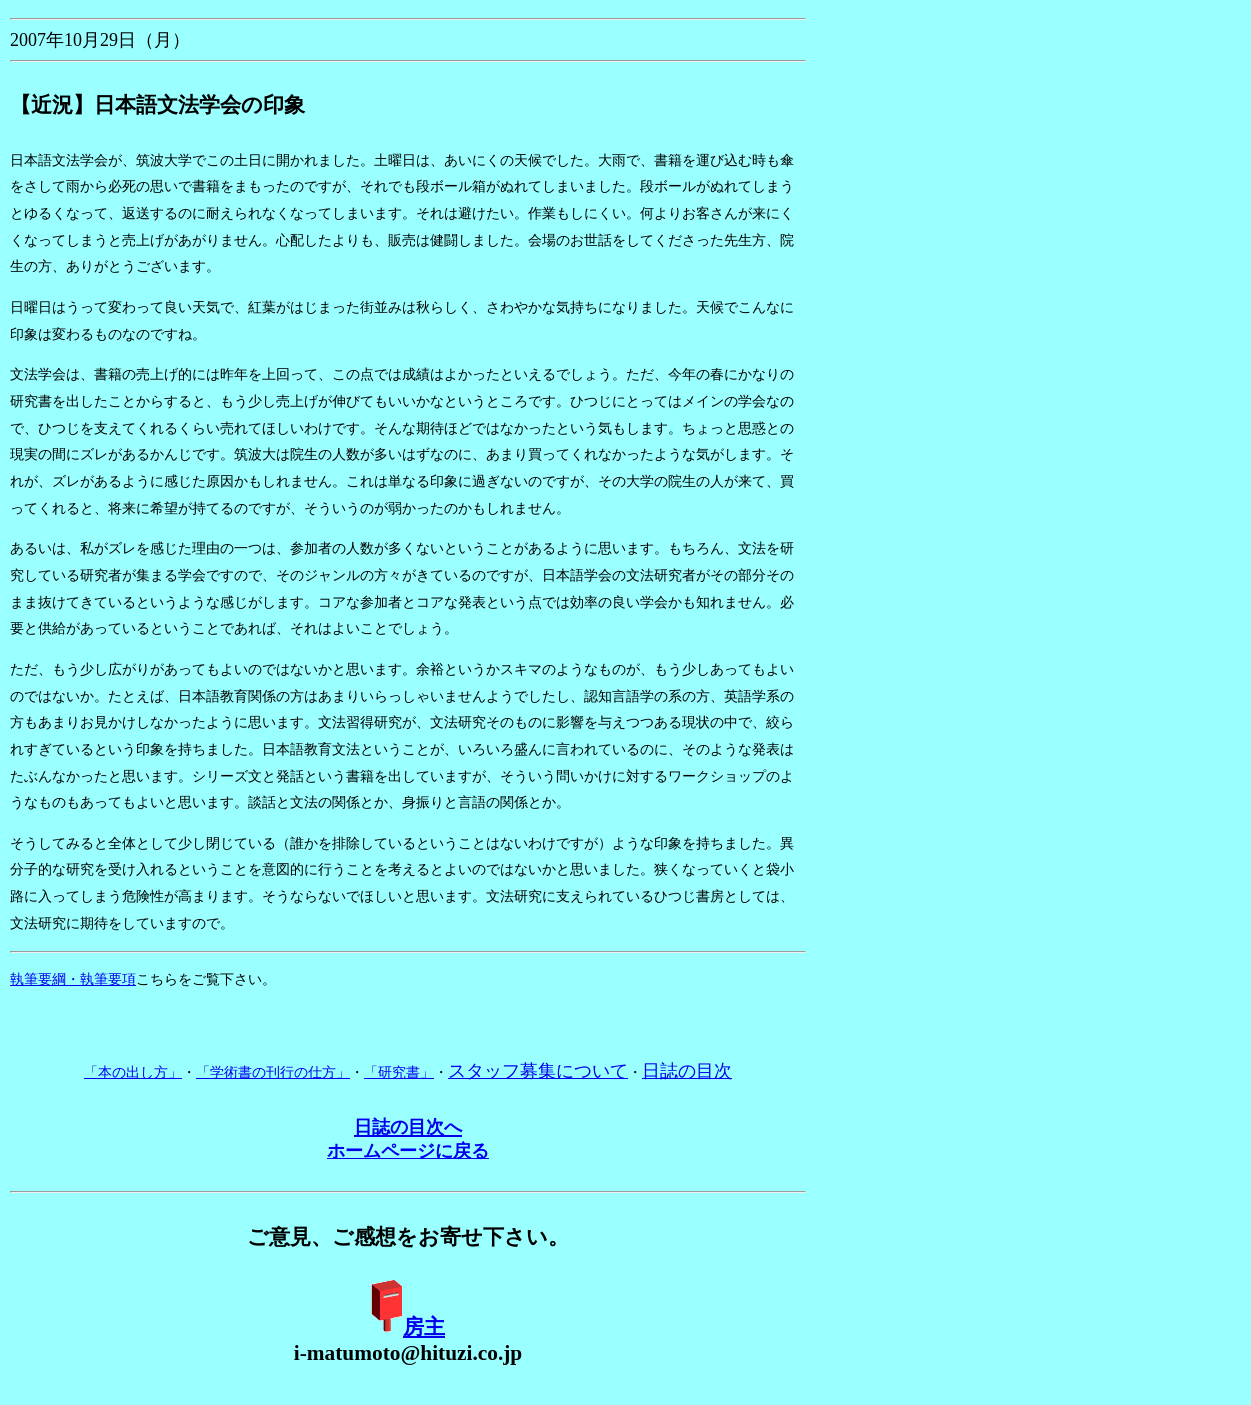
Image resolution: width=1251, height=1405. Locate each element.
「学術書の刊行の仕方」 (273, 1072)
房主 (424, 1327)
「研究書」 (399, 1072)
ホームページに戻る (408, 1151)
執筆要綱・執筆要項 (73, 979)
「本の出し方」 (133, 1072)
